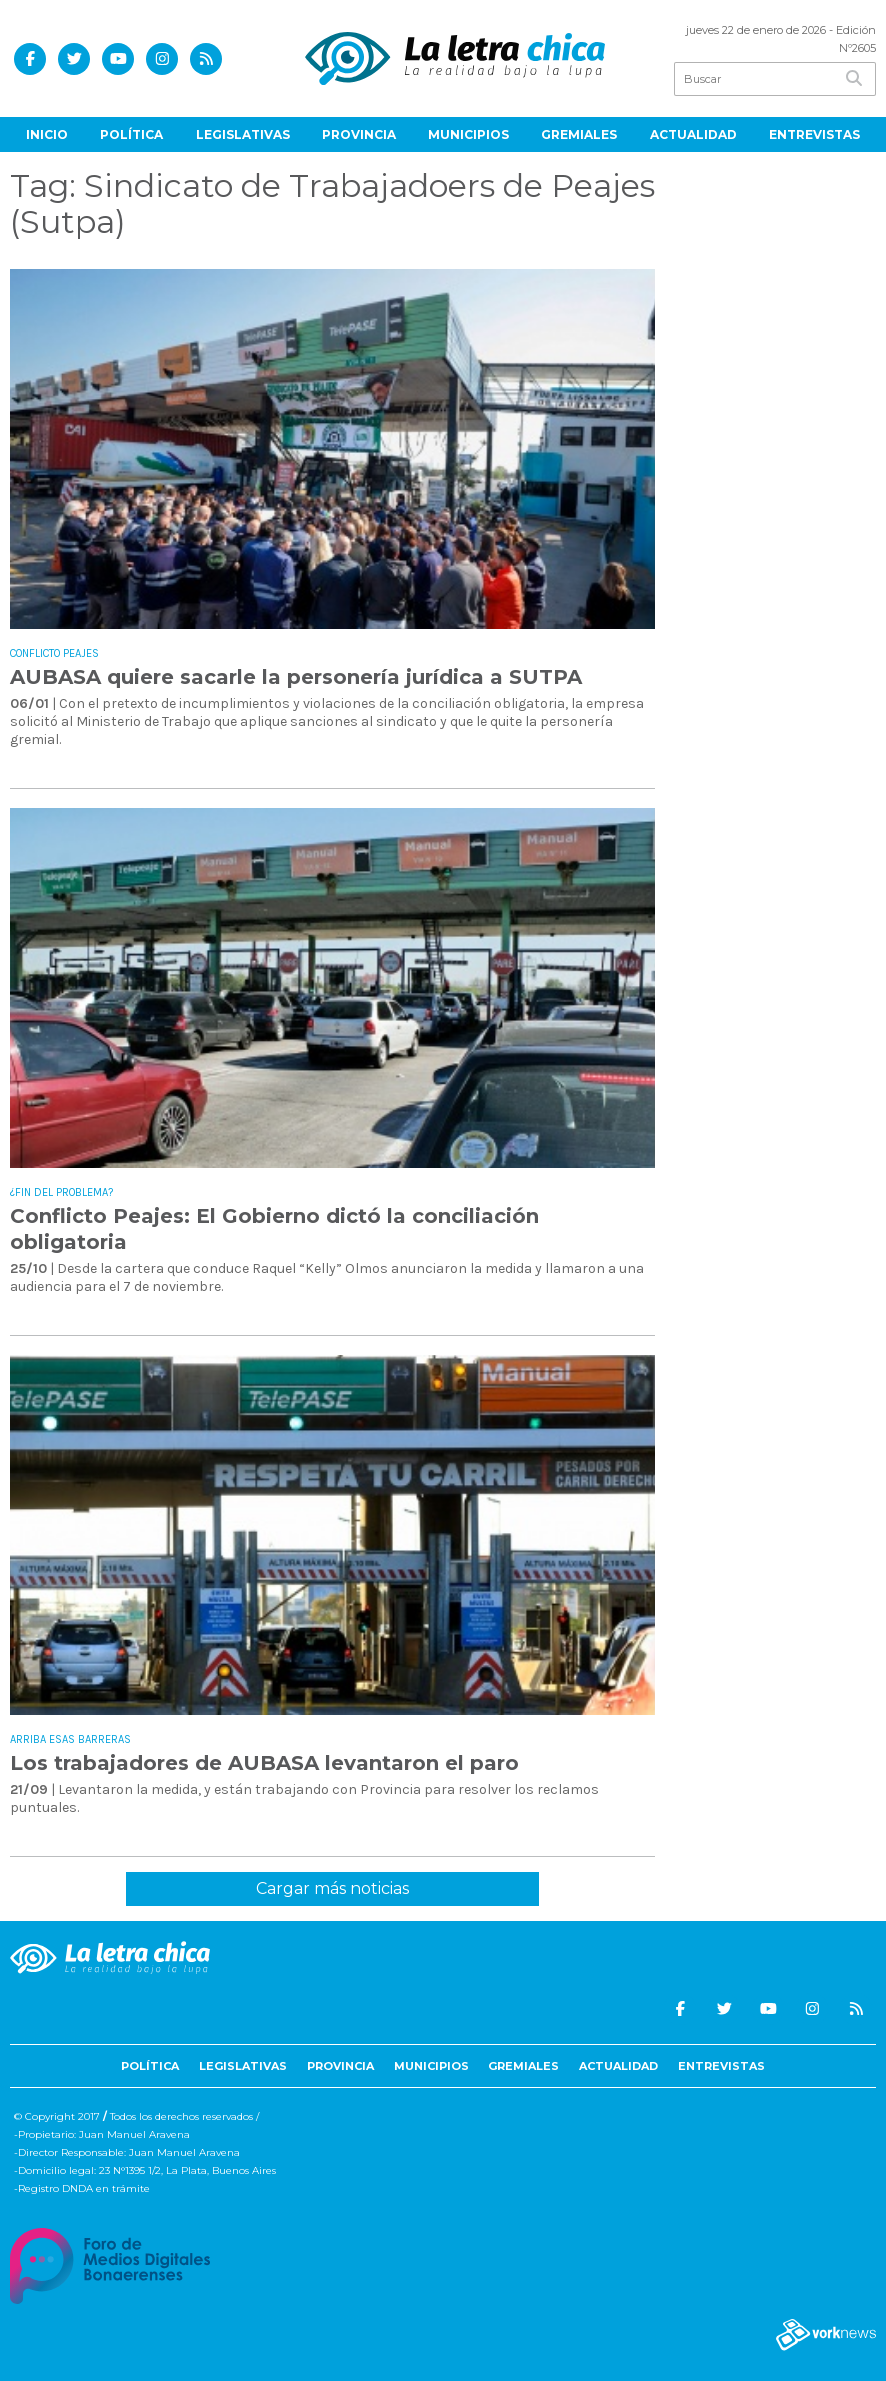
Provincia (359, 134)
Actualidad (693, 134)
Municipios (468, 134)
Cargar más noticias (332, 1888)
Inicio (47, 134)
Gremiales (579, 134)
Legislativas (243, 134)
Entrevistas (814, 134)
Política (131, 134)
